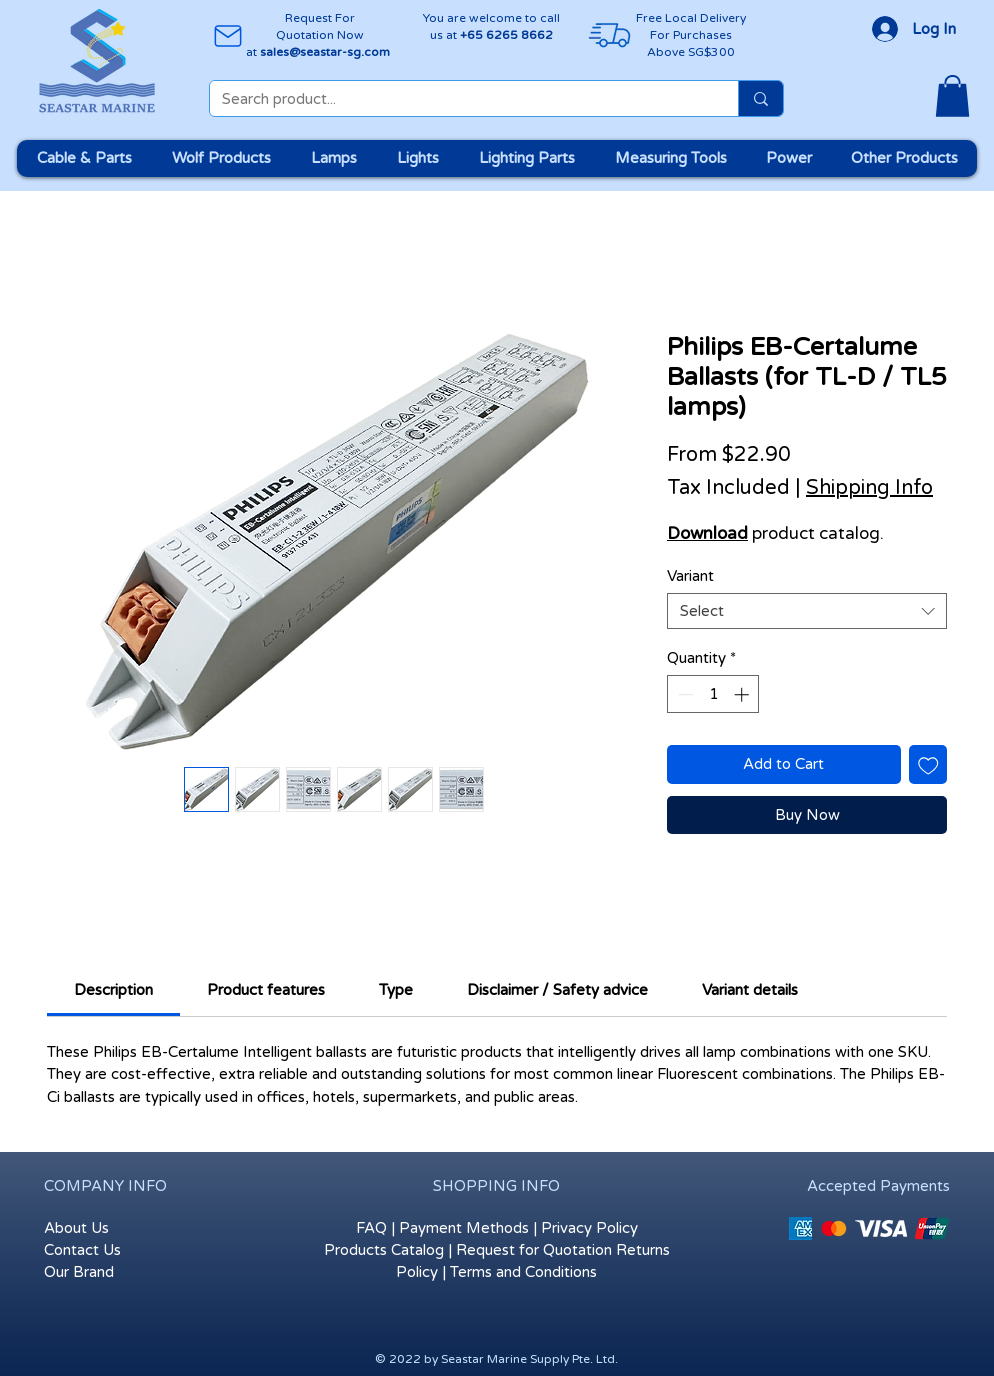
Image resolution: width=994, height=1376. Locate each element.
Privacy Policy (589, 1228)
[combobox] (807, 611)
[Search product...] (459, 99)
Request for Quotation (534, 1250)
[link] (113, 990)
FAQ (371, 1228)
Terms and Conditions (523, 1272)
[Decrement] (683, 694)
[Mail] (227, 35)
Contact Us (82, 1250)
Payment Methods (464, 1228)
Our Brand (79, 1272)
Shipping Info (869, 488)
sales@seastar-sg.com (325, 52)
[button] (952, 96)
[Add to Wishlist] (928, 764)
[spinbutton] (713, 694)
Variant (690, 576)
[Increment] (743, 694)
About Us (76, 1228)
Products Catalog (384, 1250)
